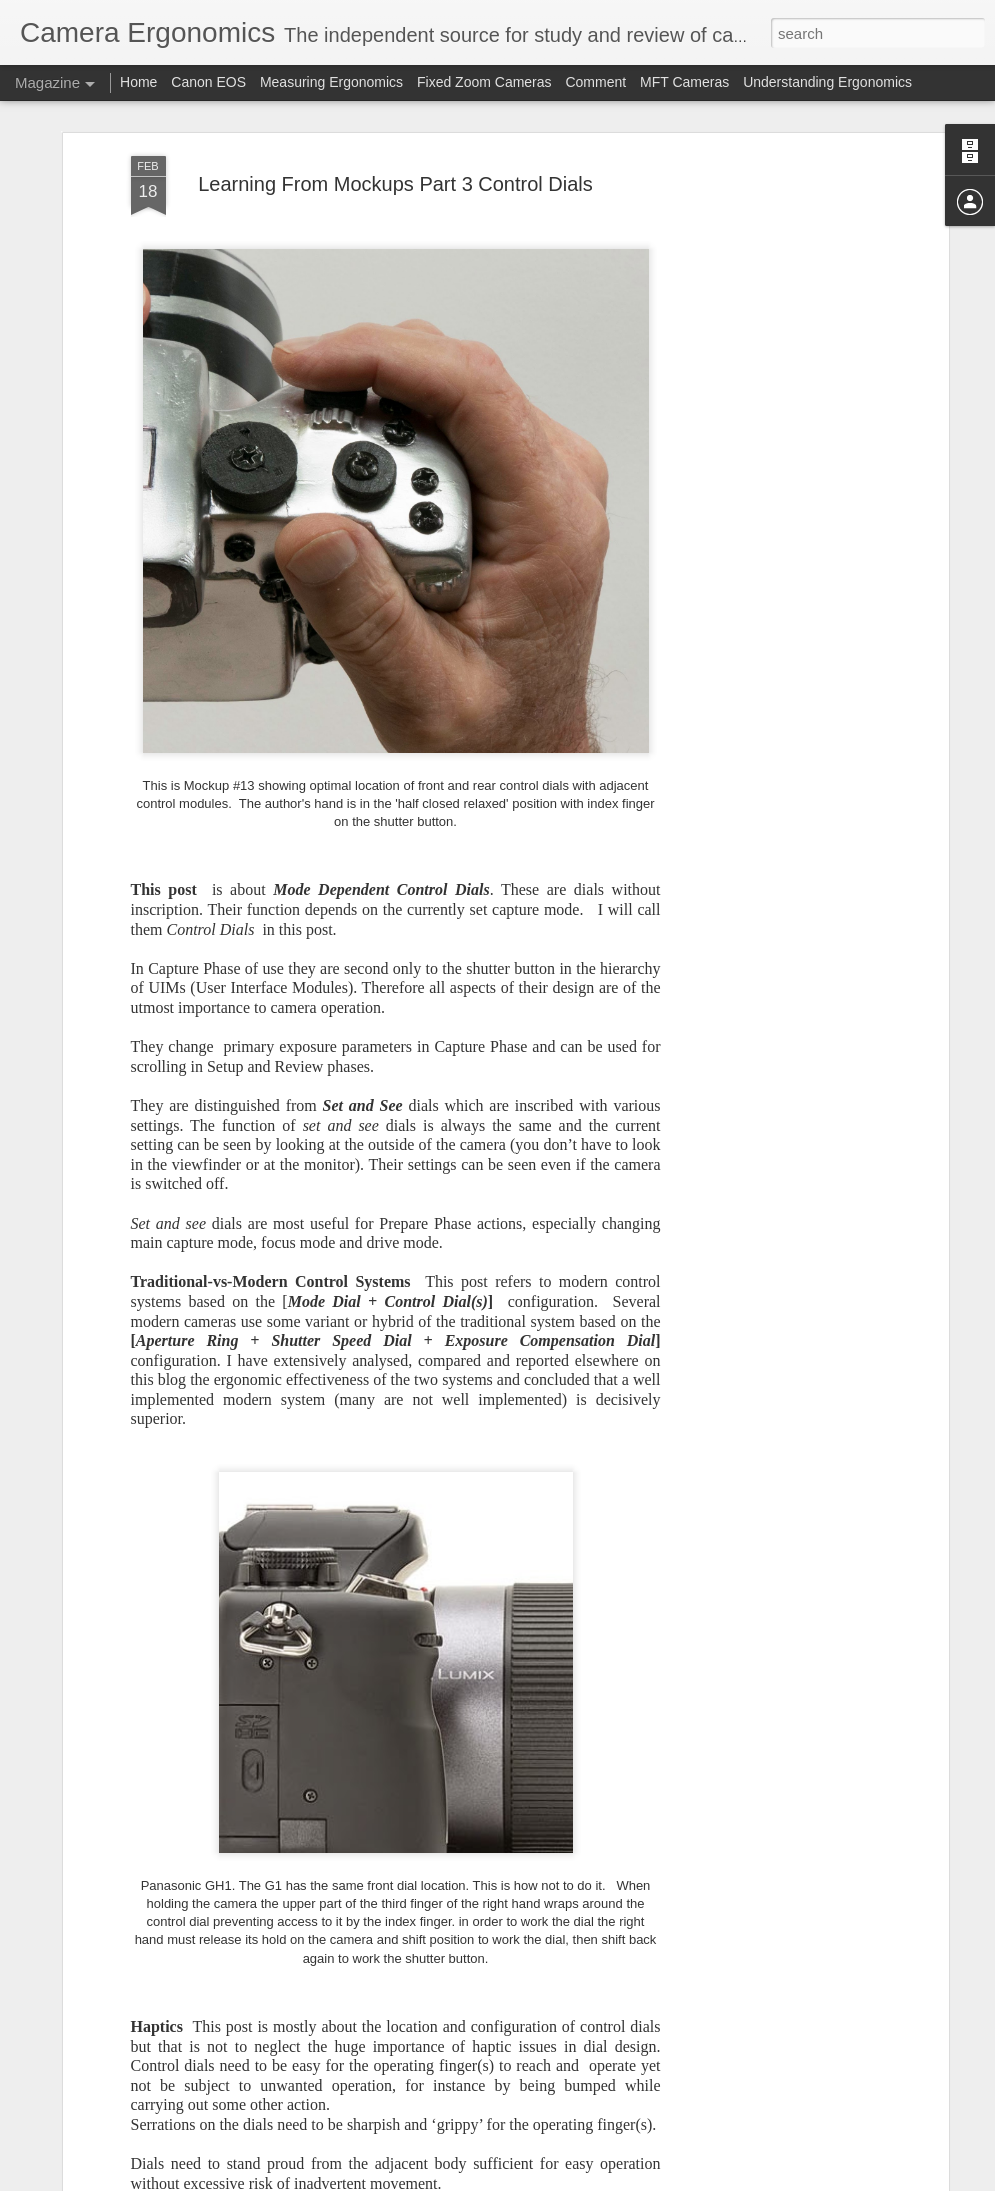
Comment (595, 82)
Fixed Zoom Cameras (484, 82)
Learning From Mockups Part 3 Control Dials (395, 184)
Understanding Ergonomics (827, 82)
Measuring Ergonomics (331, 82)
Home (138, 82)
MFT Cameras (684, 82)
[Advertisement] (771, 471)
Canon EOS (210, 82)
